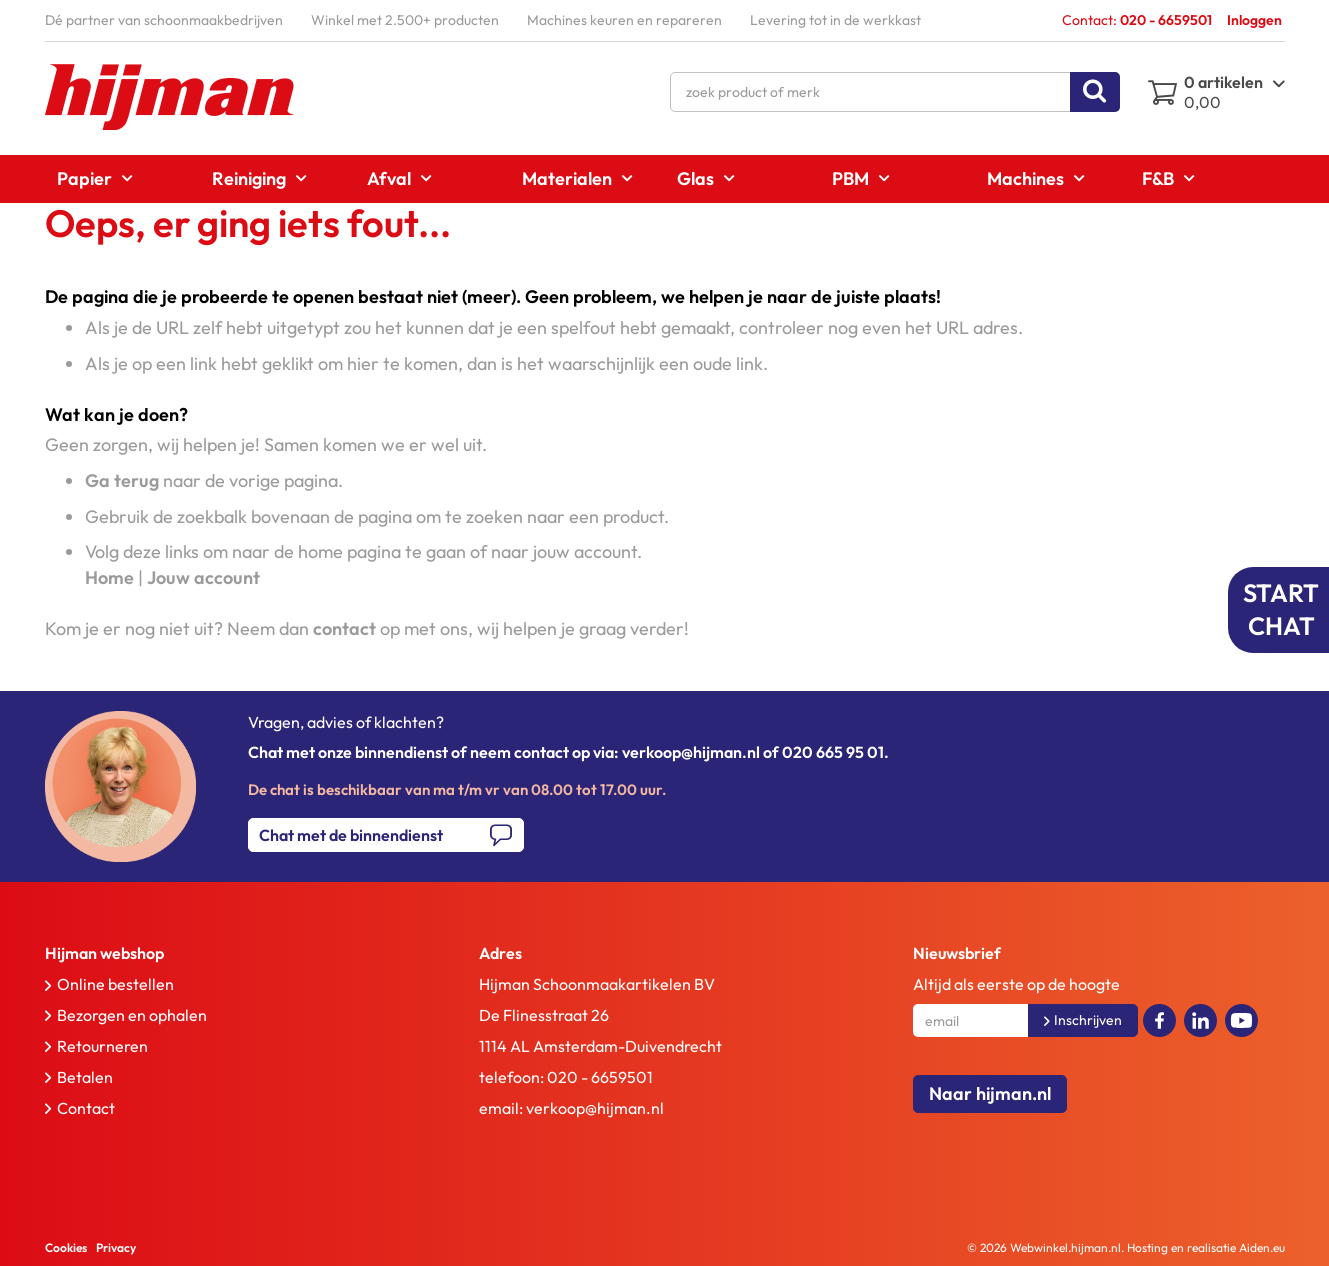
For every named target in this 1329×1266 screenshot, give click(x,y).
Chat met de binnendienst (351, 835)
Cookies (66, 1247)
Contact (86, 1108)
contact (344, 628)
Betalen (85, 1077)
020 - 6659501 (600, 1077)
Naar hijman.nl (990, 1093)
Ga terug (122, 480)
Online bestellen (115, 984)
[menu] (665, 179)
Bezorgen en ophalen (132, 1015)
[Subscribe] (1083, 1020)
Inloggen (1254, 20)
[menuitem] (88, 178)
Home (109, 577)
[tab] (218, 953)
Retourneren (102, 1046)
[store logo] (170, 97)
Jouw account (203, 577)
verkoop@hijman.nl (595, 1108)
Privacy (116, 1247)
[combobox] (895, 92)
